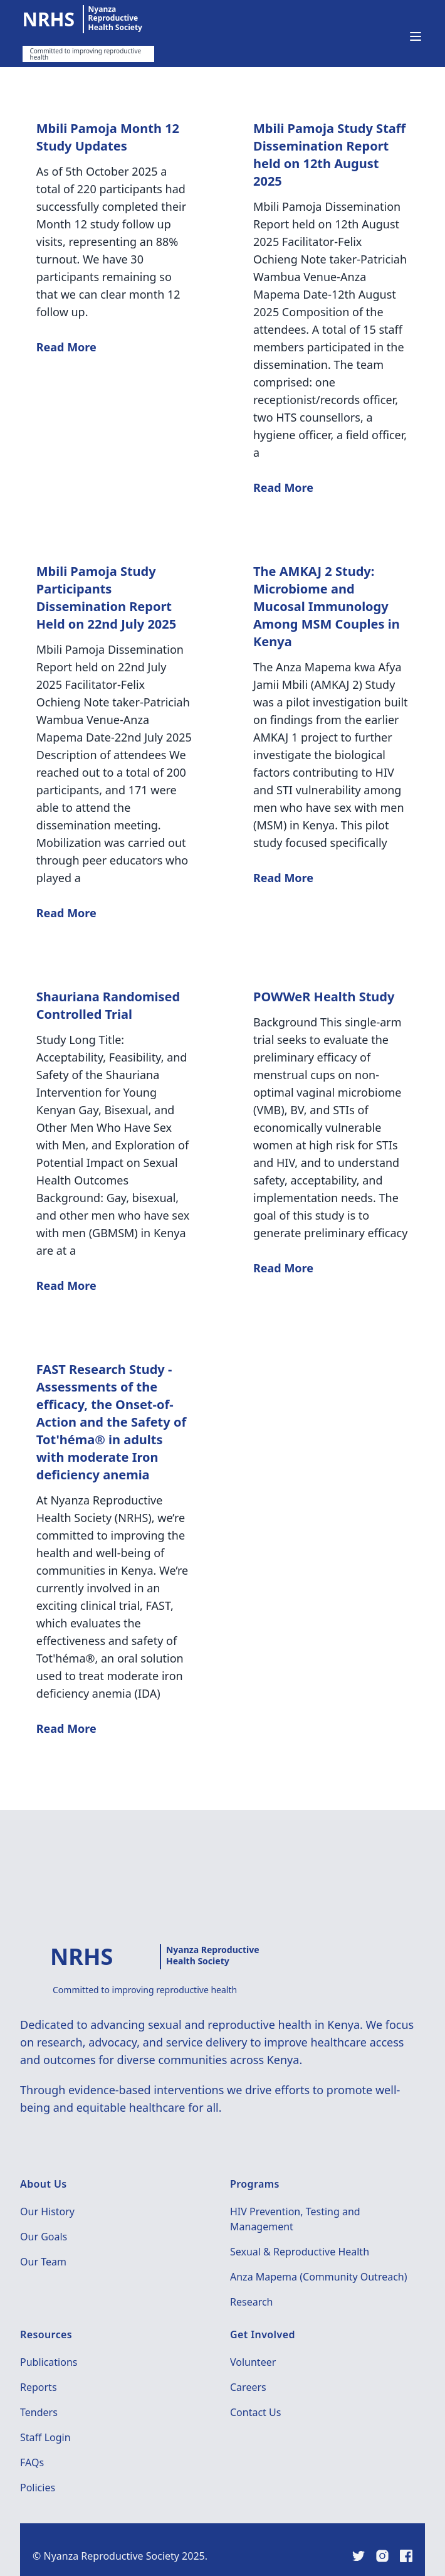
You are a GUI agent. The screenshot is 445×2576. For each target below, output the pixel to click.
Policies (37, 2487)
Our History (47, 2211)
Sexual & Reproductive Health (299, 2252)
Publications (48, 2362)
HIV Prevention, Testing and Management (295, 2219)
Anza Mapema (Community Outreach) (318, 2277)
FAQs (32, 2462)
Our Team (43, 2262)
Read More (66, 346)
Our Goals (43, 2236)
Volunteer (253, 2362)
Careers (248, 2387)
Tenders (39, 2412)
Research (251, 2302)
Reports (38, 2387)
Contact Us (255, 2412)
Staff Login (45, 2437)
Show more (222, 1797)
